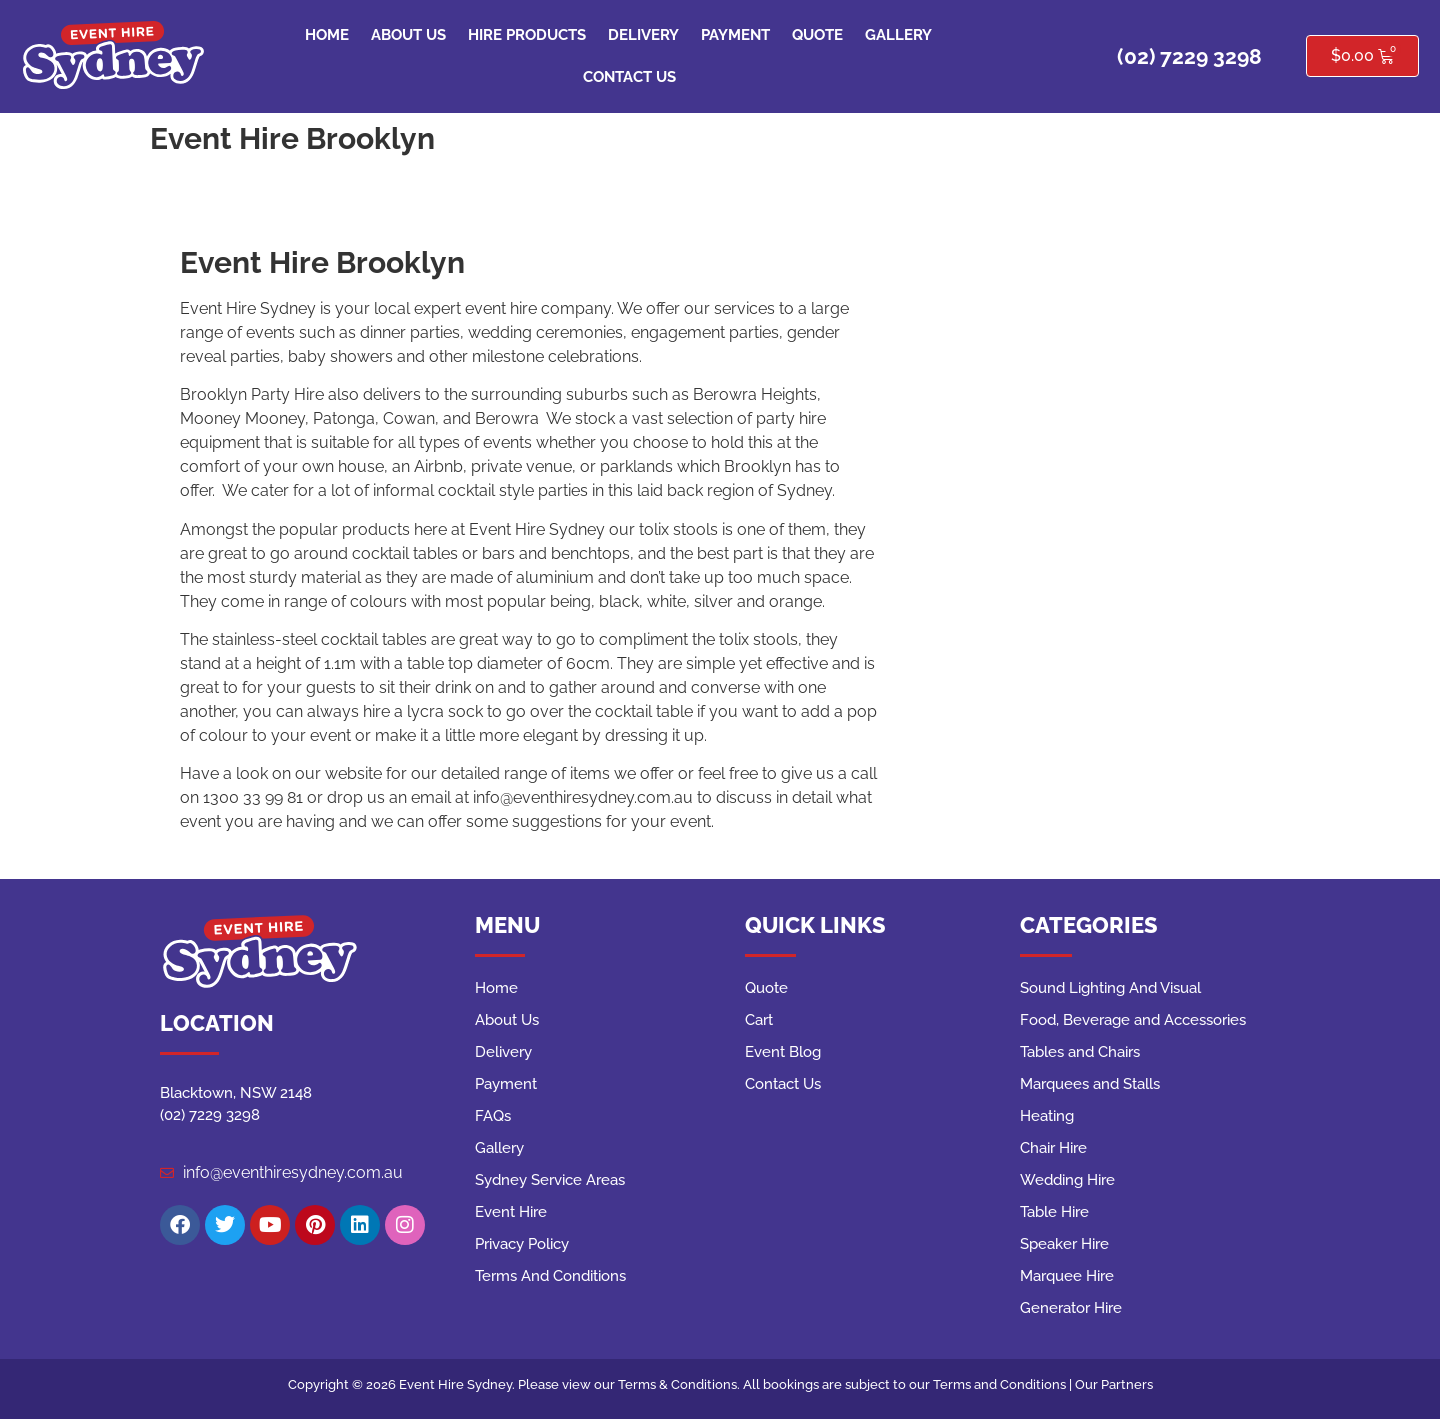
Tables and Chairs (1080, 1052)
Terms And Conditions (550, 1276)
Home (327, 35)
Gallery (898, 35)
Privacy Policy (522, 1244)
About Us (408, 35)
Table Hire (1054, 1212)
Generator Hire (1071, 1308)
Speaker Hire (1064, 1244)
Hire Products (527, 35)
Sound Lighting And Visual (1110, 988)
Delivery (643, 35)
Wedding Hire (1067, 1180)
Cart (759, 1020)
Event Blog (783, 1052)
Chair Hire (1053, 1148)
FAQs (493, 1116)
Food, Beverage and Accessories (1133, 1020)
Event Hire (511, 1212)
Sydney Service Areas (550, 1180)
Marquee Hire (1067, 1276)
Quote (817, 35)
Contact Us (629, 77)
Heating (1047, 1116)
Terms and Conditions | (1004, 1384)
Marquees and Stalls (1090, 1084)
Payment (735, 35)
